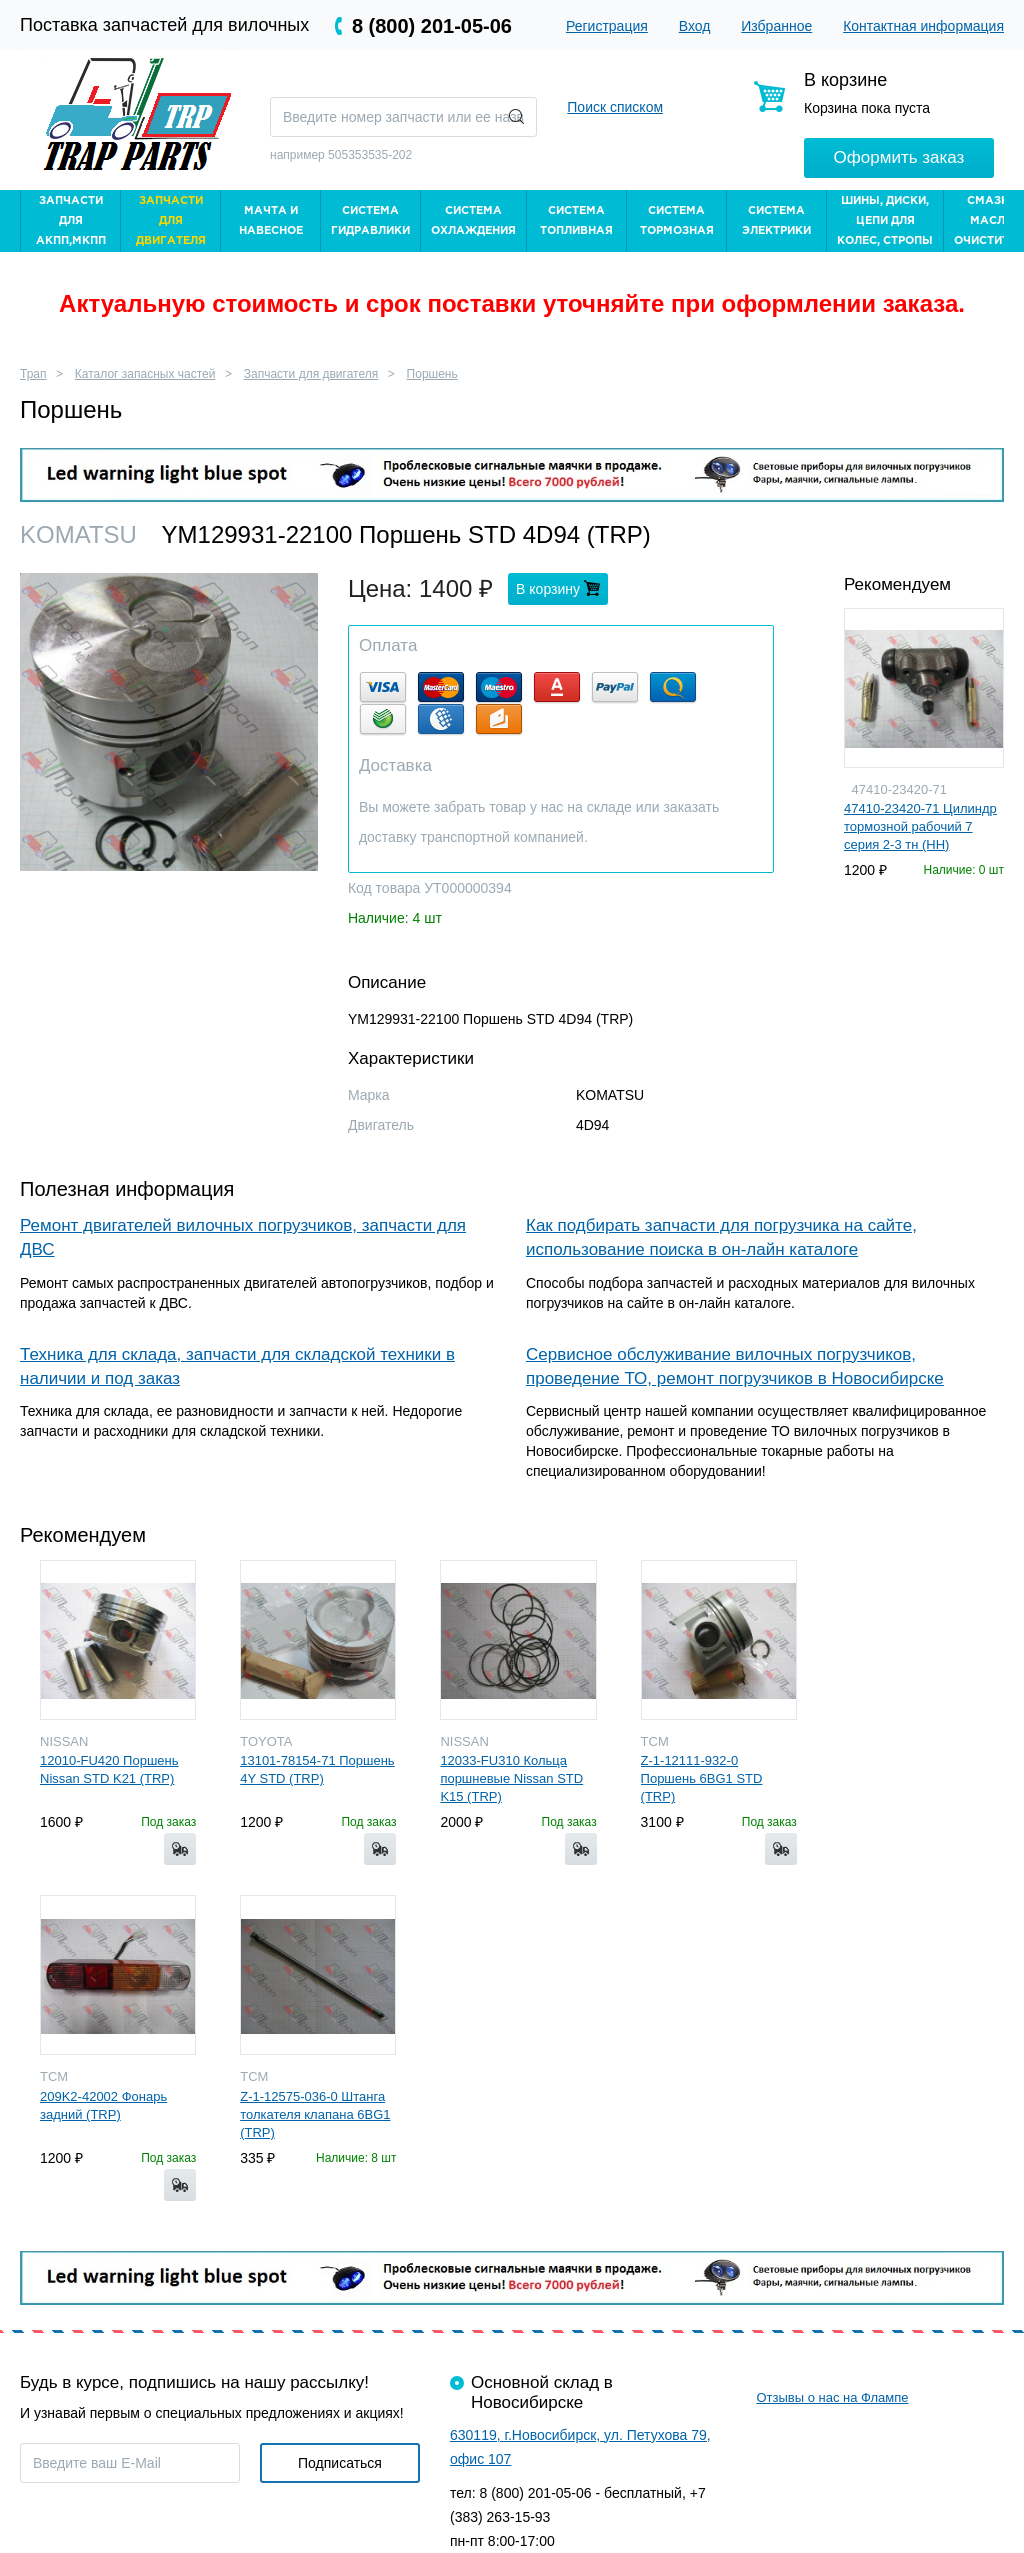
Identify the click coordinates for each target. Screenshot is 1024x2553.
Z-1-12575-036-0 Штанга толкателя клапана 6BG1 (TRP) (315, 2114)
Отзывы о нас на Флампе (832, 2397)
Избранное (776, 26)
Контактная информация (923, 26)
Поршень (432, 374)
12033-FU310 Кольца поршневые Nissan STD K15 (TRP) (511, 1778)
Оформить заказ (899, 157)
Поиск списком (615, 107)
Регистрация (607, 26)
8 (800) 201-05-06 (432, 26)
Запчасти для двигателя (311, 374)
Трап (33, 374)
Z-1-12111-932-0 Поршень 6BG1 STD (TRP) (702, 1778)
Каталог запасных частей (145, 374)
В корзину (550, 589)
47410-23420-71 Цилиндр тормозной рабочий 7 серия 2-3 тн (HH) (920, 826)
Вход (695, 26)
